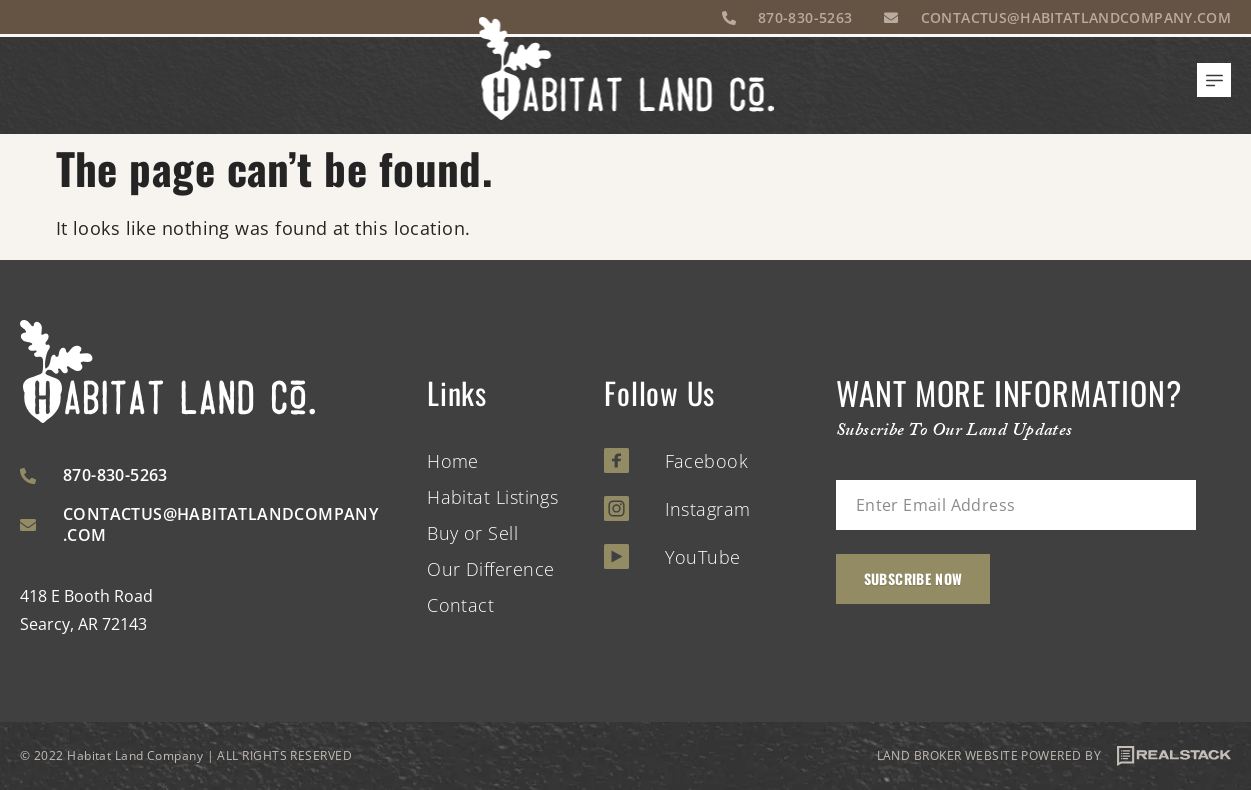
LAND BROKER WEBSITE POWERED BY (1054, 756)
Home (453, 461)
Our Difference (490, 569)
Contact (460, 605)
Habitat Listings (492, 497)
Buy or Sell (472, 533)
